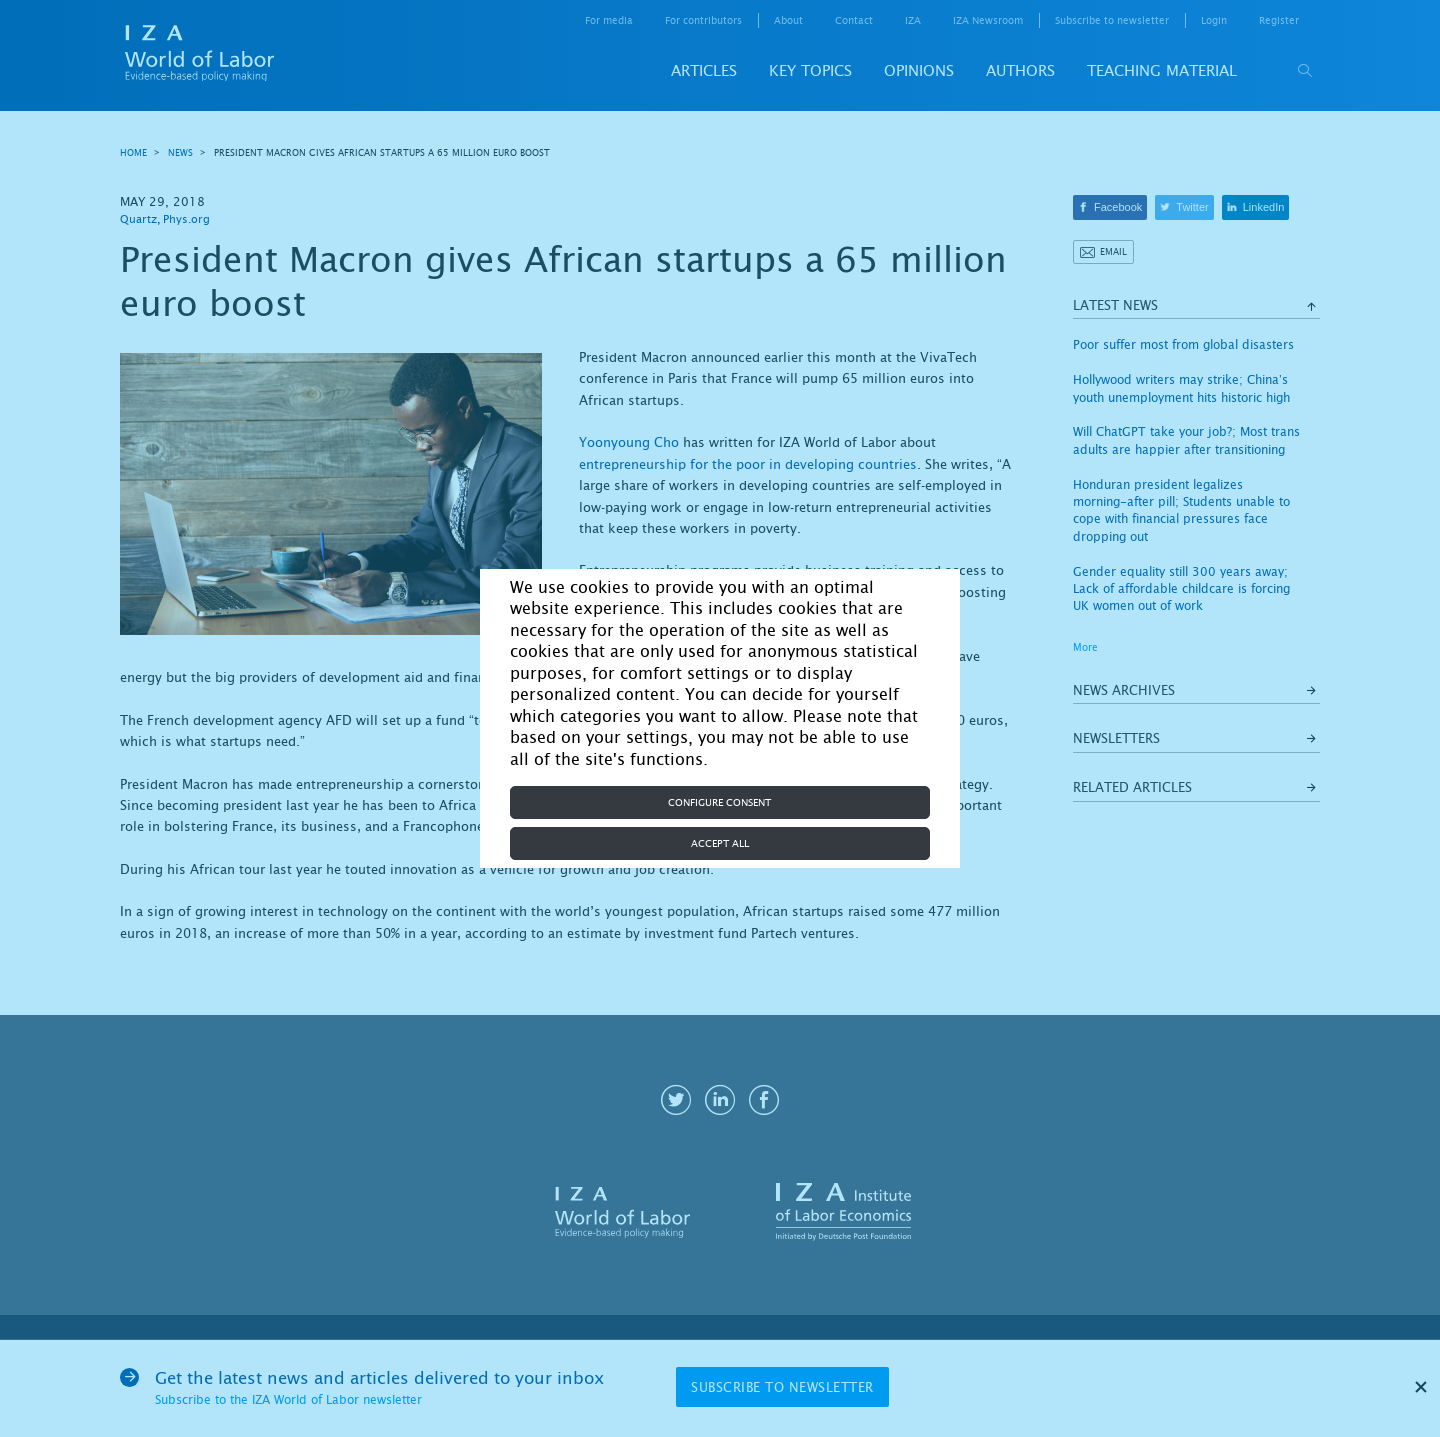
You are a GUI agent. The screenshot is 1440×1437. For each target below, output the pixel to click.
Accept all (720, 843)
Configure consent (719, 802)
